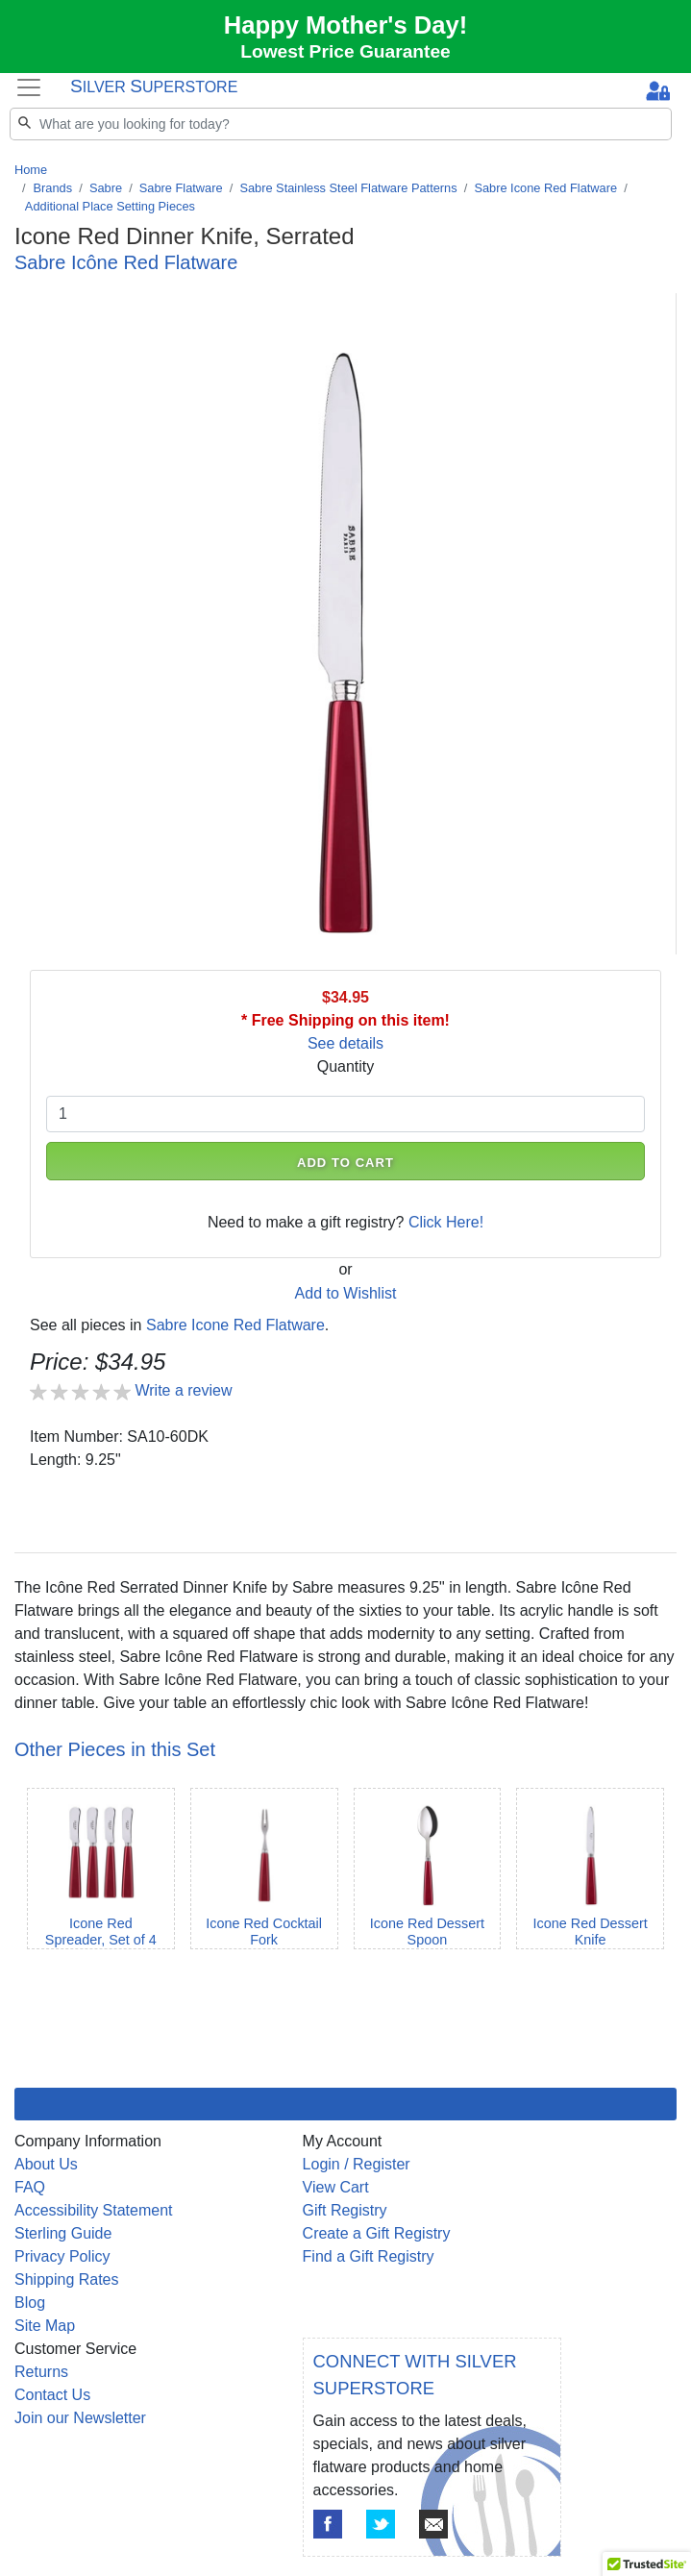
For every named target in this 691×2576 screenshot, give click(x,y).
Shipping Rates (66, 2279)
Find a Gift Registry (368, 2256)
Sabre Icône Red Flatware (125, 262)
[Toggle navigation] (29, 88)
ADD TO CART (345, 1162)
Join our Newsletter (80, 2418)
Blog (29, 2302)
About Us (46, 2164)
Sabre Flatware (181, 188)
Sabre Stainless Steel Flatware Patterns (348, 188)
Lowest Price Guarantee (345, 51)
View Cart (336, 2187)
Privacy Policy (62, 2256)
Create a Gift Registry (377, 2233)
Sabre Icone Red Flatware (545, 188)
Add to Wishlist (346, 1293)
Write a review (183, 1390)
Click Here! (445, 1222)
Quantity (346, 1066)
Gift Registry (345, 2210)
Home (30, 169)
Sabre (105, 188)
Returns (41, 2372)
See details (345, 1043)
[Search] (341, 124)
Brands (53, 188)
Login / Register (356, 2164)
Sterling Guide (62, 2233)
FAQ (29, 2187)
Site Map (44, 2325)
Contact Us (52, 2395)
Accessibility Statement (93, 2210)
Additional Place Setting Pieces (110, 206)
